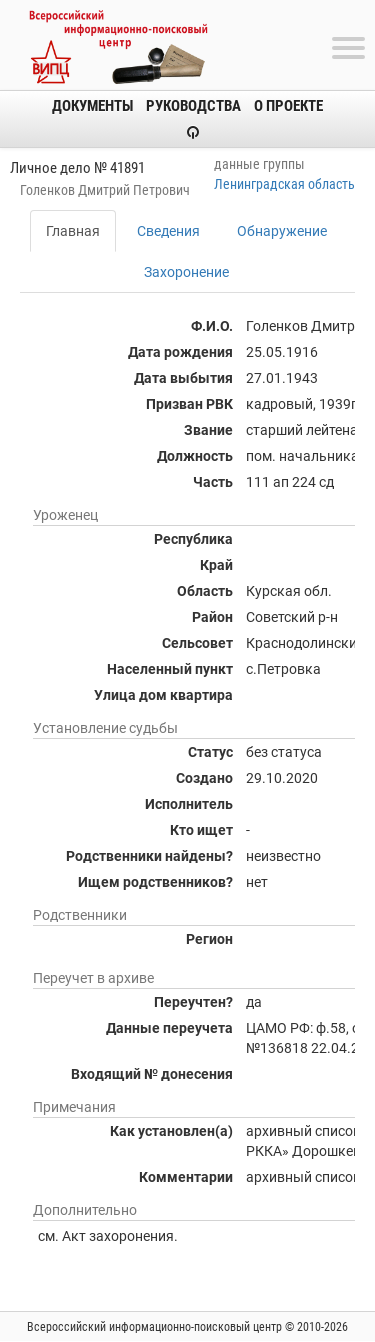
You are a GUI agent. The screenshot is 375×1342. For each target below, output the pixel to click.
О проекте (288, 106)
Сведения (168, 231)
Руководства (193, 106)
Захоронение (186, 272)
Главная (73, 231)
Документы (92, 106)
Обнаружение (282, 231)
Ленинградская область (284, 184)
